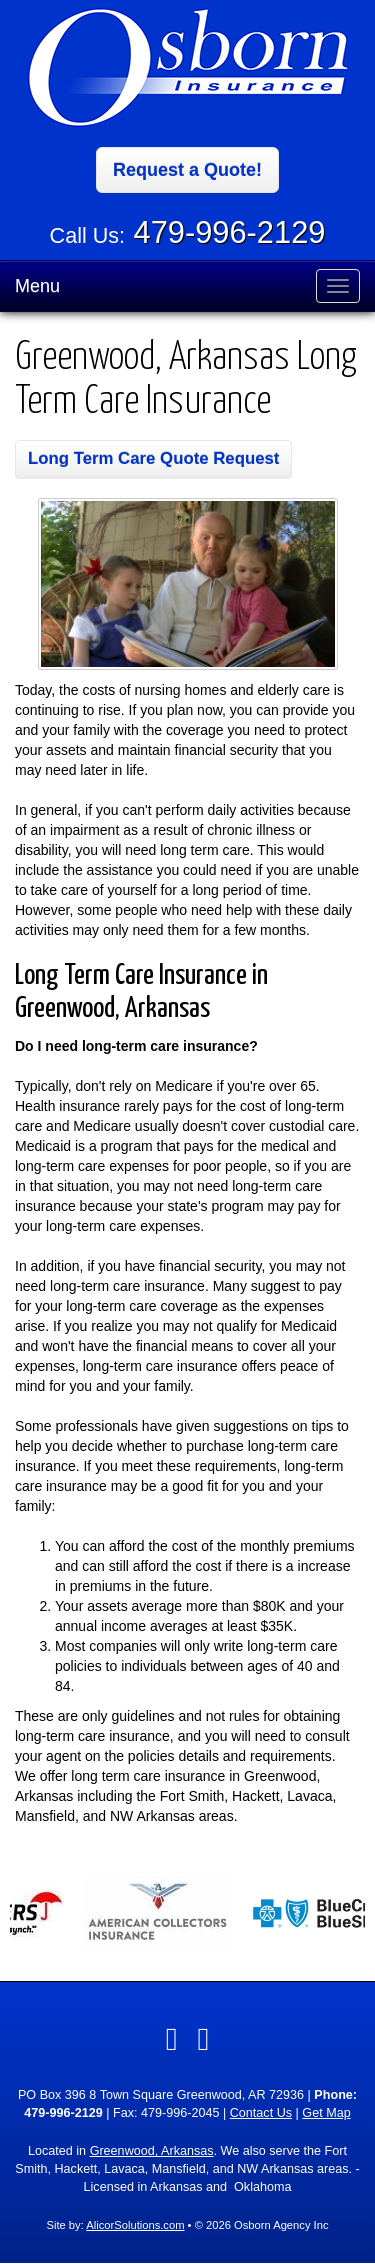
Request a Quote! (187, 170)
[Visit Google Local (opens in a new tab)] (204, 2039)
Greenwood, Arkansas (152, 2151)
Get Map (326, 2113)
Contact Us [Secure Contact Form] (261, 2113)
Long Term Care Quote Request (153, 458)
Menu (37, 286)
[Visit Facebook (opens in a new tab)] (172, 2039)
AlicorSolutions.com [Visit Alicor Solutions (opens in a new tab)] (135, 2225)
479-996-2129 (230, 232)
